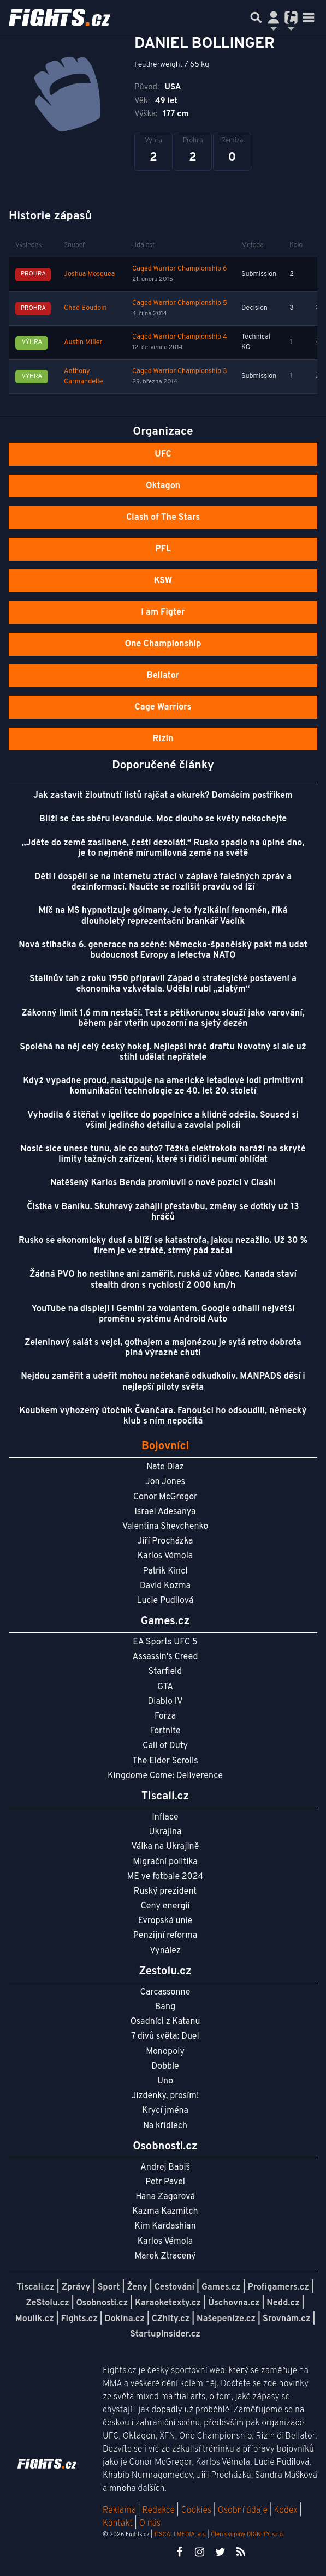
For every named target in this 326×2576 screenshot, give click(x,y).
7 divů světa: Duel (165, 2036)
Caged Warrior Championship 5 (179, 303)
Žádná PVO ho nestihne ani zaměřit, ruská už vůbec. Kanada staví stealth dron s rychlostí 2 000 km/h (163, 1279)
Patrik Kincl (165, 1571)
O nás (150, 2523)
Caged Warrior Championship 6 (179, 269)
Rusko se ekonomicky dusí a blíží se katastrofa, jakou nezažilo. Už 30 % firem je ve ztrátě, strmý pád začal (163, 1246)
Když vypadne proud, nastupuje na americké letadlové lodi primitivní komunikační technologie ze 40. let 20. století (163, 1086)
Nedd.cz (282, 2303)
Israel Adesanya (165, 1511)
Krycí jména (165, 2110)
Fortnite (165, 1731)
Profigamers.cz (278, 2287)
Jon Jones (165, 1481)
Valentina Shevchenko (165, 1526)
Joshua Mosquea (89, 274)
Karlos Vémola (165, 1556)
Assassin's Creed (165, 1657)
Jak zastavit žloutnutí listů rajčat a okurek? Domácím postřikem (163, 795)
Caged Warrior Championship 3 (179, 371)
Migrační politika (165, 1862)
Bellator (163, 675)
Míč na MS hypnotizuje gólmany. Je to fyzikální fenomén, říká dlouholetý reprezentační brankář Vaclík (163, 916)
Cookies (196, 2510)
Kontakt (119, 2523)
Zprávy (76, 2287)
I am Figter (163, 612)
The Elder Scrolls (165, 1761)
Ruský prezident (165, 1891)
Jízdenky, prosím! (165, 2096)
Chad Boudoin (85, 308)
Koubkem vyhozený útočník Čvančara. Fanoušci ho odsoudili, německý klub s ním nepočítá (163, 1416)
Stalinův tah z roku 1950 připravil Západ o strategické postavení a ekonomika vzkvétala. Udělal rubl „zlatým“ (163, 984)
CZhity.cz (170, 2319)
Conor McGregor (165, 1497)
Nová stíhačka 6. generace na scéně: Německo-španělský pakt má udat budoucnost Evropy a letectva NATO (163, 950)
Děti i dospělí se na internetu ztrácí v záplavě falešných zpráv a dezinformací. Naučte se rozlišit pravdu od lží (163, 882)
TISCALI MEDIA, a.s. (179, 2534)
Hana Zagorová (165, 2196)
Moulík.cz (34, 2319)
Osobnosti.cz (102, 2303)
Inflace (165, 1817)
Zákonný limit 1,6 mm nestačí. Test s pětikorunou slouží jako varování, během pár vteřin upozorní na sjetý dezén (162, 1018)
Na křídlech (165, 2126)
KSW (163, 580)
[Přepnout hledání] (256, 17)
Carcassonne (165, 1992)
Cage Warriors (163, 707)
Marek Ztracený (165, 2256)
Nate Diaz (165, 1467)
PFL (163, 549)
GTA (165, 1687)
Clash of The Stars (163, 517)
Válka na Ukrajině (165, 1846)
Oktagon (163, 486)
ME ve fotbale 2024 (165, 1876)
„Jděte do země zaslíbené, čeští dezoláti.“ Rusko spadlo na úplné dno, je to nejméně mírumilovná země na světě (163, 848)
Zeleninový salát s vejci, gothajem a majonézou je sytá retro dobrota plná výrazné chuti (163, 1348)
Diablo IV (164, 1701)
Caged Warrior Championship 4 (179, 337)
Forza (165, 1716)
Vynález (165, 1950)
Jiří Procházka (165, 1541)
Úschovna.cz (234, 2303)
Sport (109, 2287)
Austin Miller (83, 342)
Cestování (174, 2287)
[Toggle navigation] (308, 17)
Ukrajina (165, 1832)
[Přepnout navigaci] (273, 17)
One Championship (163, 644)
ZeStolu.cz (47, 2303)
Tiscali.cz (35, 2287)
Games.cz (221, 2287)
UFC (163, 454)
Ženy (137, 2287)
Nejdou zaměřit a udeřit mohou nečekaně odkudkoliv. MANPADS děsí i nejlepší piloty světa (163, 1381)
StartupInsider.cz (165, 2334)
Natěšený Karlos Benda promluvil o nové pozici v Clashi (163, 1183)
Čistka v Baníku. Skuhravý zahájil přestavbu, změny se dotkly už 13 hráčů (163, 1212)
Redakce (158, 2510)
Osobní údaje (243, 2510)
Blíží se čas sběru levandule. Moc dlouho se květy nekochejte (163, 819)
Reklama (119, 2510)
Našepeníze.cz (226, 2319)
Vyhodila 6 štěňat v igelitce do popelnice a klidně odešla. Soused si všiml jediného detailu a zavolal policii (162, 1120)
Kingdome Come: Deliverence (165, 1775)
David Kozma (165, 1586)
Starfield (165, 1671)
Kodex (287, 2510)
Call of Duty (165, 1745)
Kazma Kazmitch (165, 2211)
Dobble (165, 2066)
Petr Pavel (165, 2182)
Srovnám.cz (287, 2319)
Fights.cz (79, 2319)
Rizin (162, 739)
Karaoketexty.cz (168, 2303)
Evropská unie (165, 1921)
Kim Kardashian (164, 2226)
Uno (165, 2081)
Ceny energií (164, 1906)
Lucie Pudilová (165, 1600)
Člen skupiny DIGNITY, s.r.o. (247, 2534)
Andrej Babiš (165, 2167)
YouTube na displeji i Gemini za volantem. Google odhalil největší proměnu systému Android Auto (163, 1314)
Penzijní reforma (165, 1935)
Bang (165, 2007)
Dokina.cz (125, 2319)
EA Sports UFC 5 (165, 1642)
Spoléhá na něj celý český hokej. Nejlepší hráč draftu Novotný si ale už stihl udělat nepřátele (163, 1052)
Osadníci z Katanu (165, 2021)
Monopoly (165, 2051)
